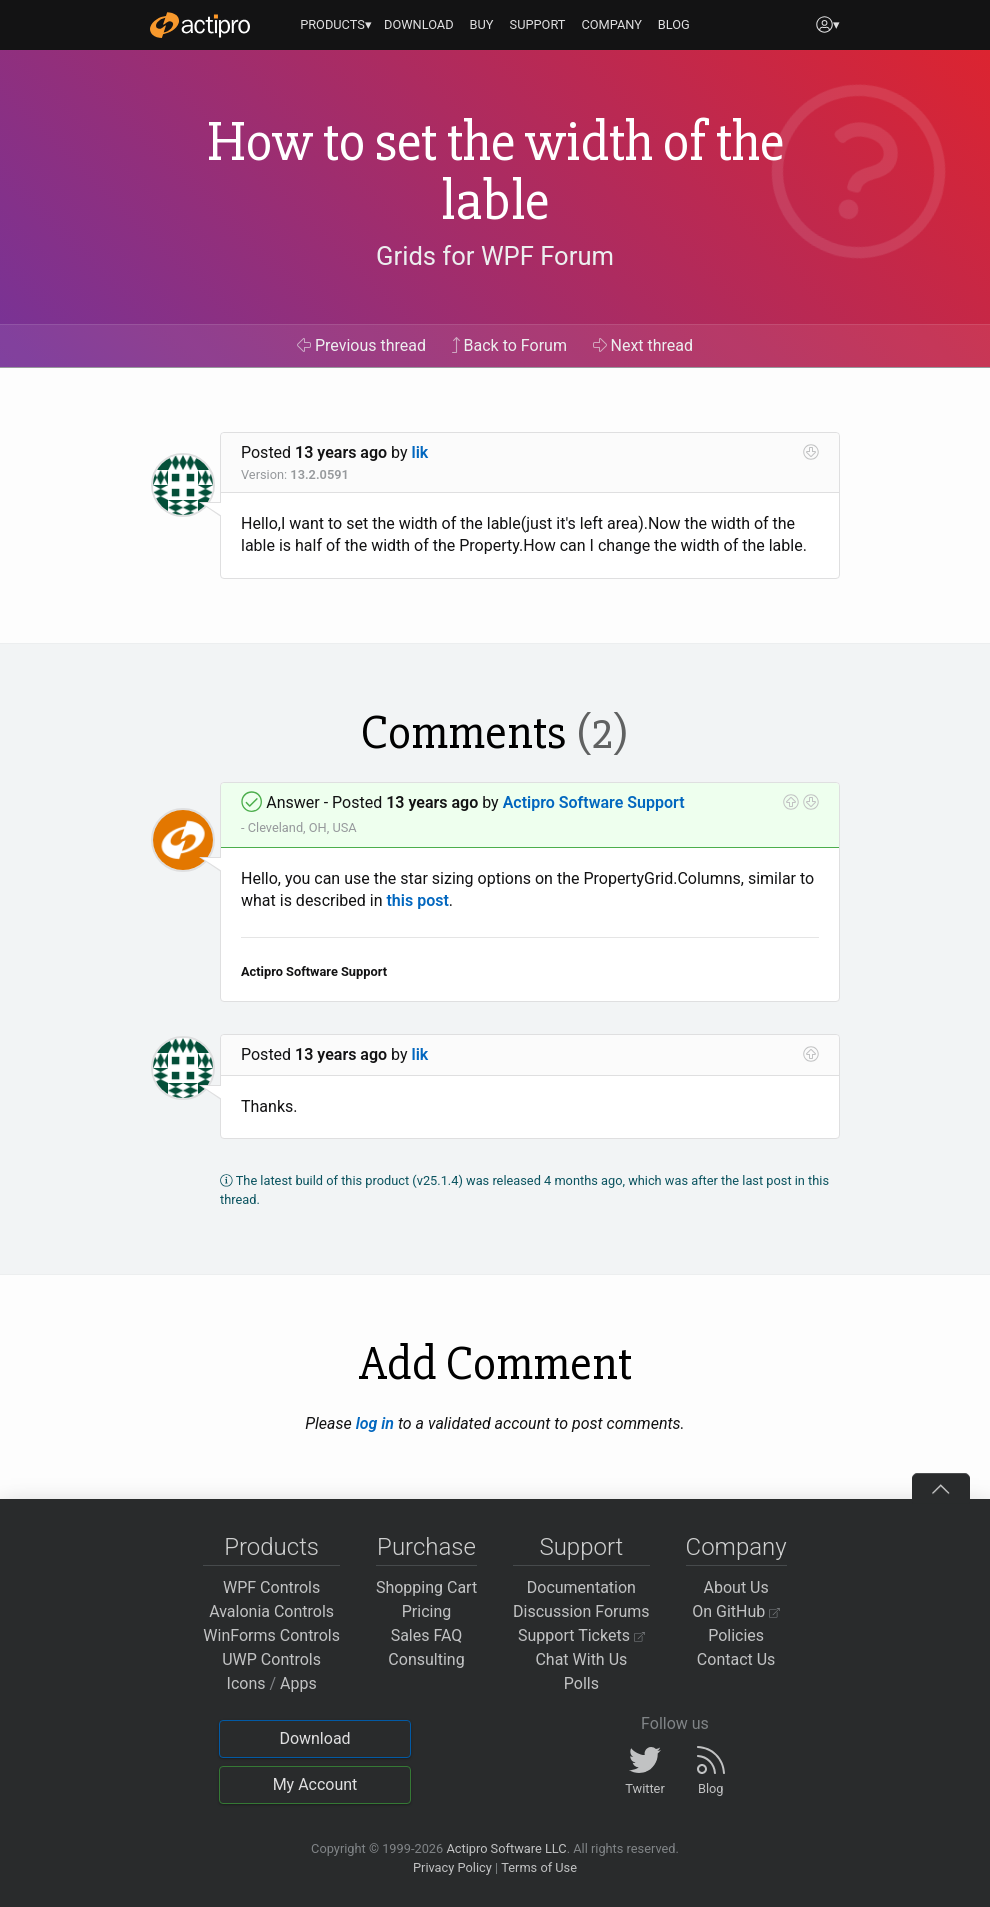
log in (375, 1423)
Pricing (427, 1611)
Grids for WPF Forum (495, 256)
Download (314, 1738)
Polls (581, 1683)
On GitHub (736, 1611)
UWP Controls (271, 1659)
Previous (361, 345)
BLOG (674, 24)
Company (736, 1547)
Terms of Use (539, 1867)
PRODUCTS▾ (336, 24)
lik (420, 452)
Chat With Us (581, 1659)
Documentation (581, 1587)
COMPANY (611, 24)
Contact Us (736, 1659)
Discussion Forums (581, 1611)
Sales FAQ (427, 1635)
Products (271, 1547)
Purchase (426, 1547)
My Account (315, 1784)
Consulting (426, 1659)
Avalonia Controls (271, 1611)
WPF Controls (271, 1587)
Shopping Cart (426, 1587)
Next (643, 345)
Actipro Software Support (594, 802)
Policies (736, 1635)
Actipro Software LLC (506, 1848)
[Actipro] (200, 25)
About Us (736, 1587)
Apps (298, 1683)
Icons (246, 1683)
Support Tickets (581, 1635)
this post (417, 900)
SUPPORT (538, 24)
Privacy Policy (452, 1867)
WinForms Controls (271, 1635)
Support (581, 1547)
